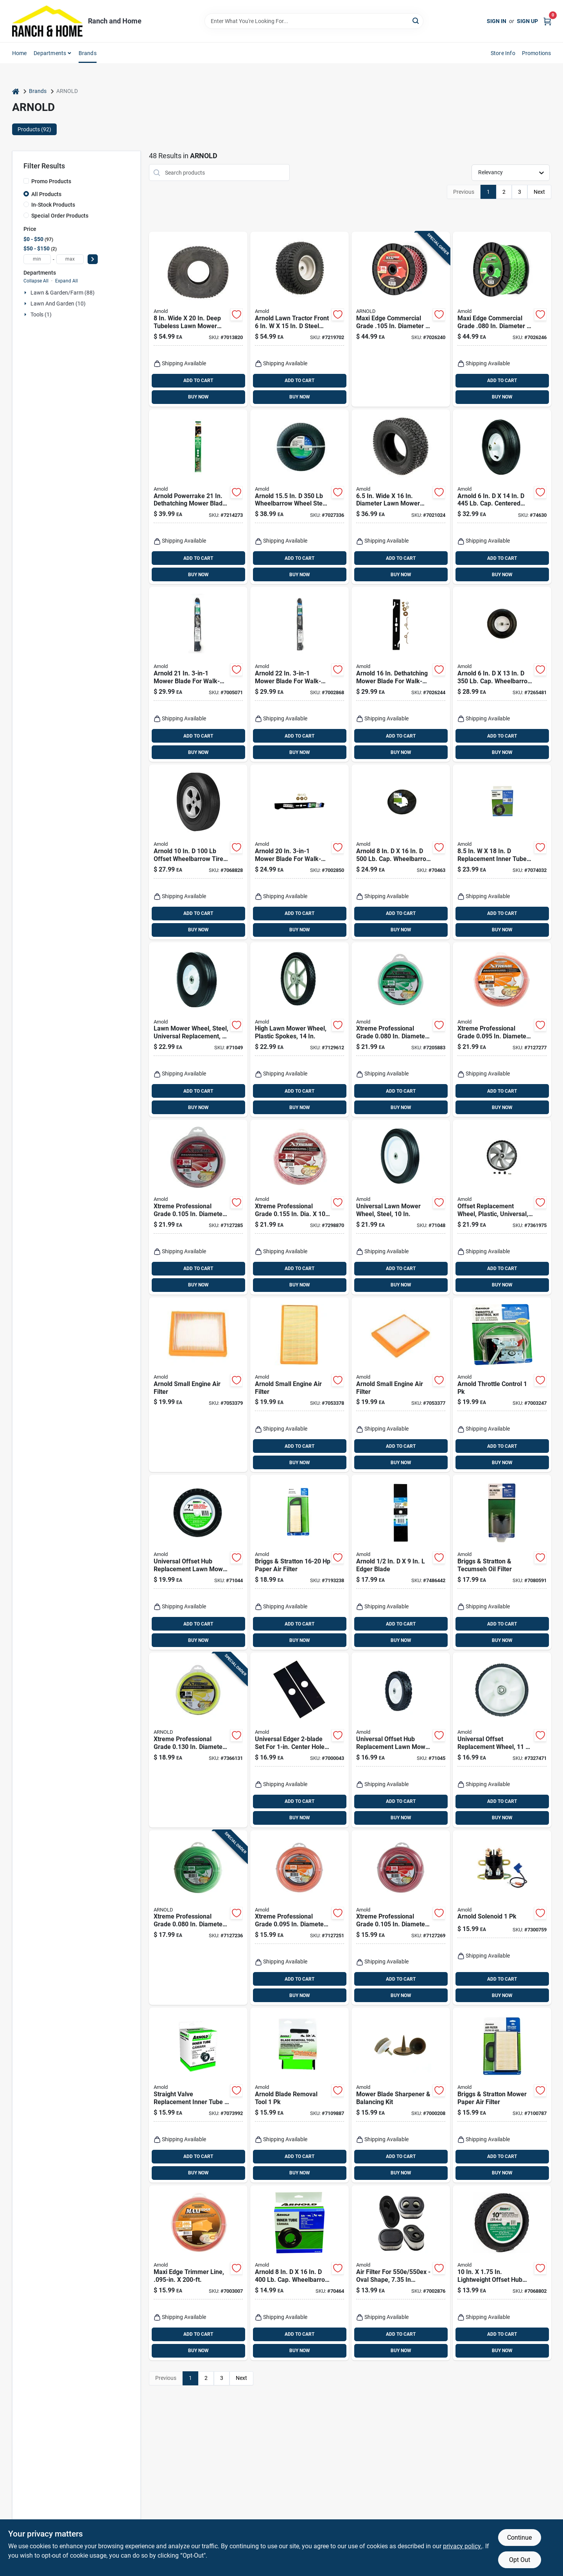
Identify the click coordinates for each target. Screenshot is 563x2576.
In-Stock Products (53, 205)
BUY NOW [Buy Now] (198, 397)
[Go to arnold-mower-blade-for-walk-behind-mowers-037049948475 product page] (198, 674)
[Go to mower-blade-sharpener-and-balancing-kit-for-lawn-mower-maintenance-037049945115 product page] (400, 2095)
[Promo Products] (26, 181)
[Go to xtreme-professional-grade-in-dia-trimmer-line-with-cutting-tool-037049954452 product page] (299, 1207)
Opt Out (519, 2559)
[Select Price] (93, 259)
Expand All (66, 281)
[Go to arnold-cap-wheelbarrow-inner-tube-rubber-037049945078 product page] (299, 2272)
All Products (46, 194)
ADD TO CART (198, 380)
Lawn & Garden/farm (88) (62, 292)
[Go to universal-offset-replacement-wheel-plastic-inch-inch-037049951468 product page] (502, 1207)
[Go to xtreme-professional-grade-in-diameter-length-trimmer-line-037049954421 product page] (502, 1029)
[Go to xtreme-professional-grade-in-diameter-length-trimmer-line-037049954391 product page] (299, 1917)
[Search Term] (313, 21)
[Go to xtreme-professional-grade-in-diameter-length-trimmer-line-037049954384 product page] (198, 1917)
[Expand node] (26, 292)
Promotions (536, 53)
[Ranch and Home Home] (47, 21)
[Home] (15, 91)
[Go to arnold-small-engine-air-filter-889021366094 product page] (400, 1384)
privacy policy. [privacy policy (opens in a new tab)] (462, 2546)
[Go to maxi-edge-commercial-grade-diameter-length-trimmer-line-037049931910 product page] (502, 319)
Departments (50, 53)
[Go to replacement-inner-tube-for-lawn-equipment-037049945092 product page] (502, 852)
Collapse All (35, 281)
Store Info (503, 53)
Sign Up (527, 21)
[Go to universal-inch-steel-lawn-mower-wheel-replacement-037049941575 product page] (400, 1207)
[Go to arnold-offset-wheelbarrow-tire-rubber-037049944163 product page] (198, 852)
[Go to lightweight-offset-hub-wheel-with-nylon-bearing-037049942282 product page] (502, 2272)
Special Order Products (59, 216)
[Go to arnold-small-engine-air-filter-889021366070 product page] (198, 1384)
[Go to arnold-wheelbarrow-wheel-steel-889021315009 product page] (299, 496)
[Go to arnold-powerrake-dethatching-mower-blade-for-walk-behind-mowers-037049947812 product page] (198, 496)
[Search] (416, 20)
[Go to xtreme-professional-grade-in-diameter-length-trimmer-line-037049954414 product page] (400, 1029)
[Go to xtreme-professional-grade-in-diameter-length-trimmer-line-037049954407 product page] (400, 1917)
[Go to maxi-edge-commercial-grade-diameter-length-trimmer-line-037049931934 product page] (400, 319)
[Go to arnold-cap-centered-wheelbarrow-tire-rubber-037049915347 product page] (502, 496)
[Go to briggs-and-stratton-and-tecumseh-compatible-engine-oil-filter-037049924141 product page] (502, 1562)
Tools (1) (41, 314)
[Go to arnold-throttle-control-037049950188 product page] (502, 1384)
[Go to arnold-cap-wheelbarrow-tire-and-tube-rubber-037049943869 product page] (400, 852)
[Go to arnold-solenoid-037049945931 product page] (502, 1917)
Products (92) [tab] (34, 129)
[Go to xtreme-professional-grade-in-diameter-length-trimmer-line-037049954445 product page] (198, 1739)
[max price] (70, 259)
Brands (88, 53)
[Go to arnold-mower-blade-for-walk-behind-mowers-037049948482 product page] (299, 674)
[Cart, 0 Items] (547, 21)
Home (19, 53)
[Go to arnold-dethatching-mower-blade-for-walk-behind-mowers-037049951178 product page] (400, 674)
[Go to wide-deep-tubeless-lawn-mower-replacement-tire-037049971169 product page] (198, 319)
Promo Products (51, 181)
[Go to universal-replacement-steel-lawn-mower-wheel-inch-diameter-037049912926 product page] (198, 1029)
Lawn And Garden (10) (58, 303)
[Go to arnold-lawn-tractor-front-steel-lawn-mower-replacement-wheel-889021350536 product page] (299, 319)
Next (539, 192)
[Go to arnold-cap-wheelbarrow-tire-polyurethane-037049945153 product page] (502, 674)
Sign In (496, 21)
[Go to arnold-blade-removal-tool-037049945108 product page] (299, 2095)
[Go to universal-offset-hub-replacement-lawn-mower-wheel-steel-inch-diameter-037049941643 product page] (400, 1739)
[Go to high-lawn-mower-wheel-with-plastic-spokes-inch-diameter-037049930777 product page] (299, 1029)
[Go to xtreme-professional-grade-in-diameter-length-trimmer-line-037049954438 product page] (198, 1207)
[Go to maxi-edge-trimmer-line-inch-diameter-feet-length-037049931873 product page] (198, 2272)
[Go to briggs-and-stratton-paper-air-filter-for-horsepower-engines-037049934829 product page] (299, 1562)
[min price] (37, 259)
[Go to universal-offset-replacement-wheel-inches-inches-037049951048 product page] (502, 1739)
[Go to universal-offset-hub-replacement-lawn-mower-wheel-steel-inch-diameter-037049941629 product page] (198, 1562)
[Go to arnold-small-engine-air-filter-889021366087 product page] (299, 1384)
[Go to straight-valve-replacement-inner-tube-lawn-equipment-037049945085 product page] (198, 2095)
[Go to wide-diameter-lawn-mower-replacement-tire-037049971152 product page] (400, 496)
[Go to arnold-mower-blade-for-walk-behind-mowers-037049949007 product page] (299, 852)
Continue (519, 2537)
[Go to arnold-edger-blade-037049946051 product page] (400, 1562)
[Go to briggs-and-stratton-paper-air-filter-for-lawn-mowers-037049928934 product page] (502, 2095)
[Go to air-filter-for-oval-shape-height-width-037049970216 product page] (400, 2272)
